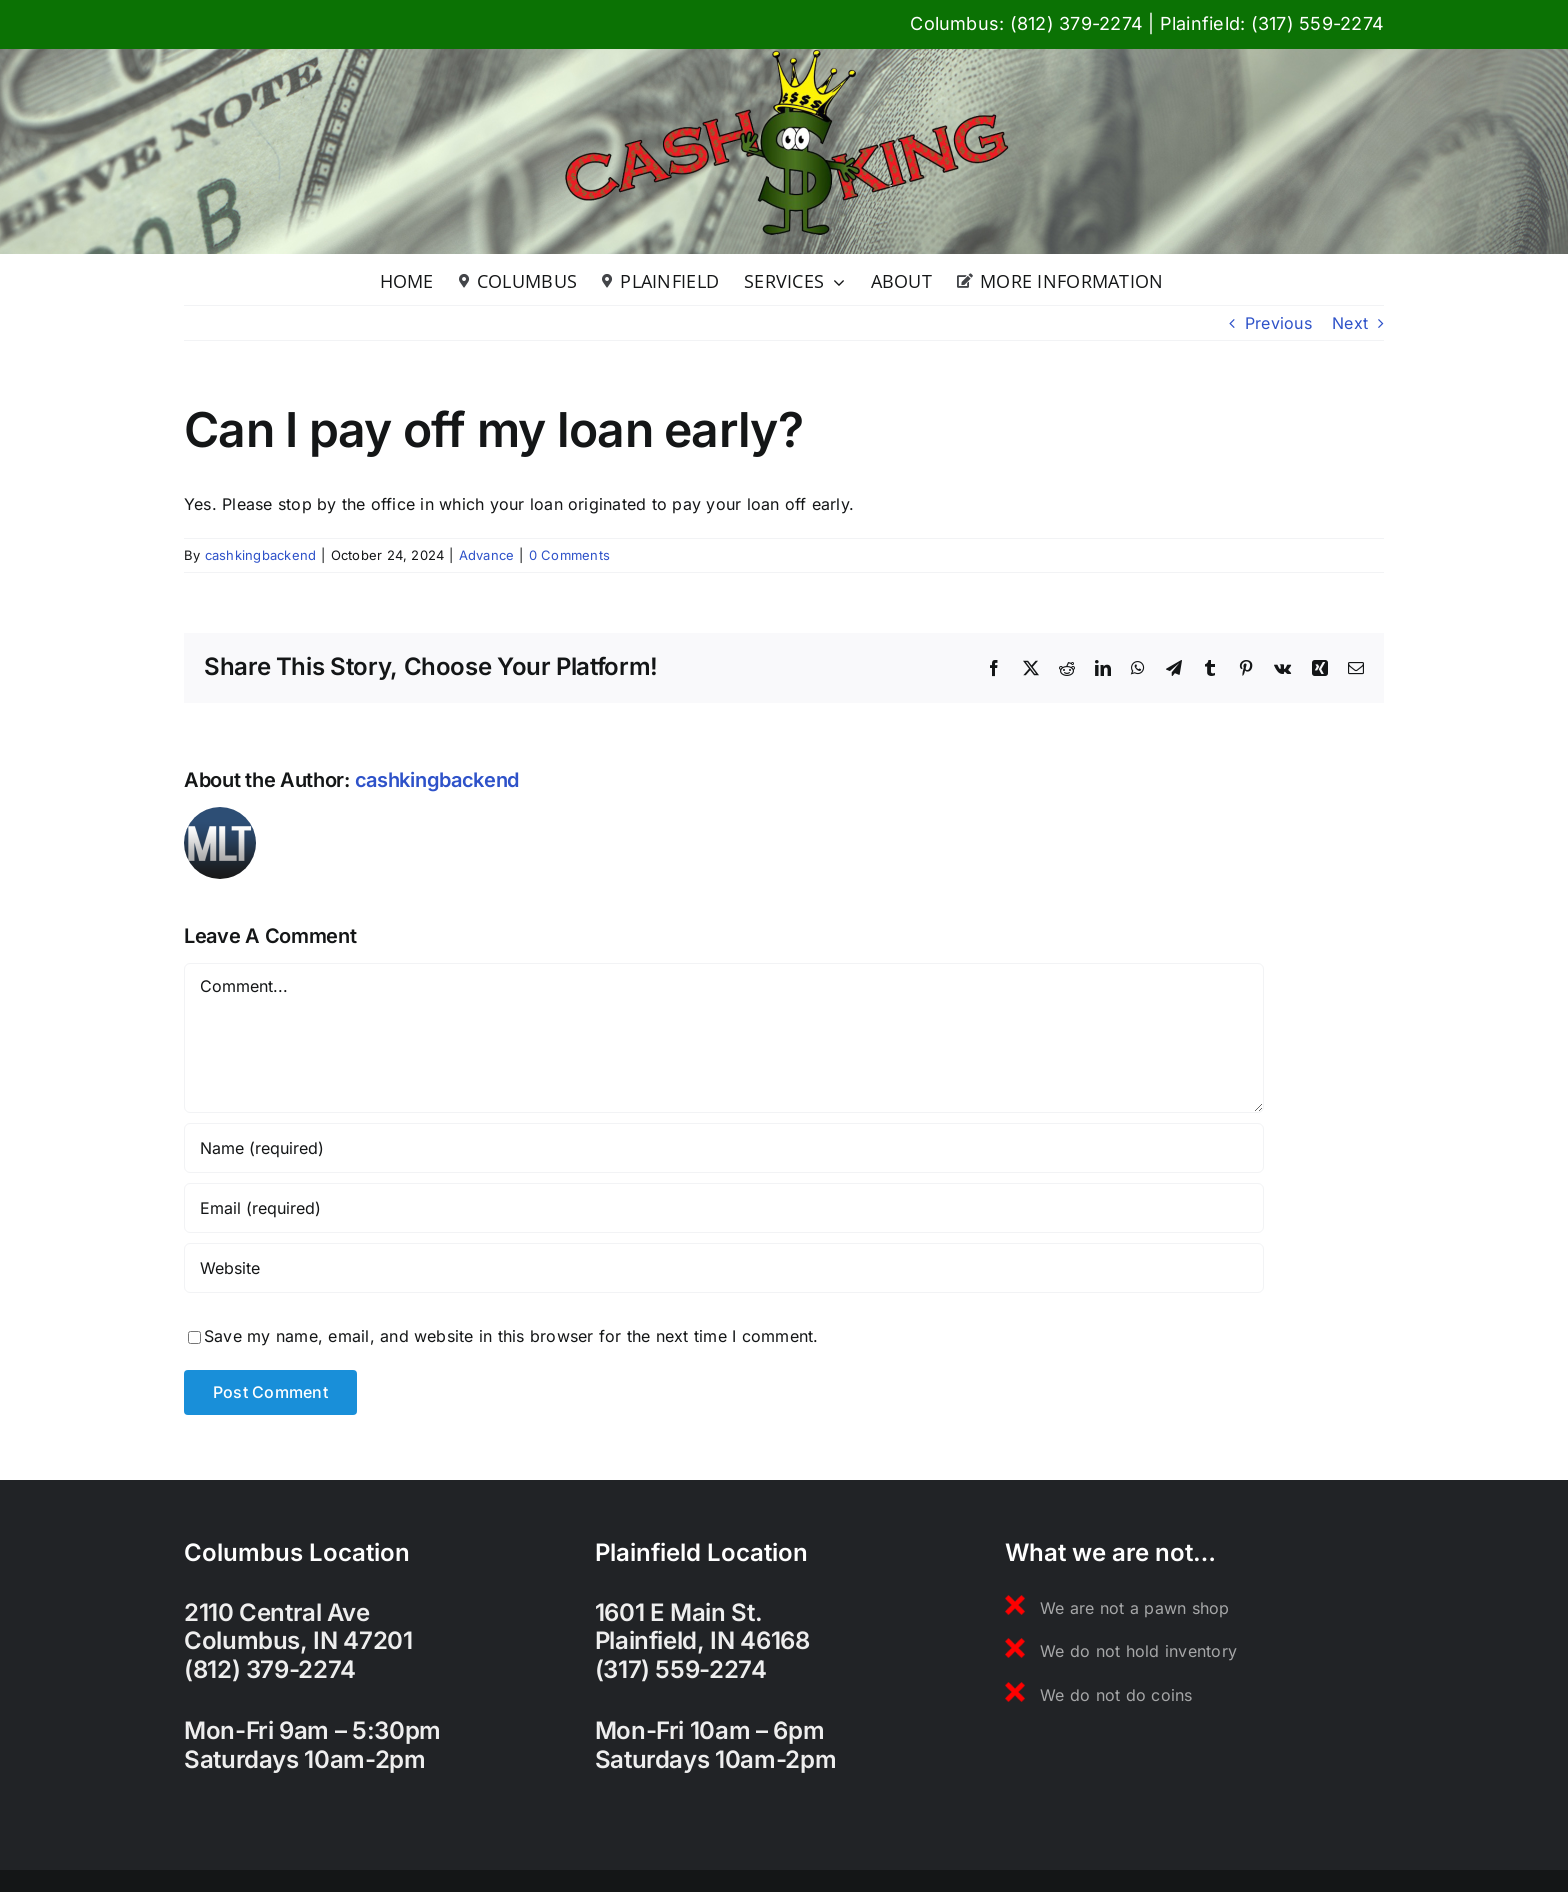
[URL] (724, 1268)
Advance (487, 555)
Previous (1278, 323)
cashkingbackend (261, 555)
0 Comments (569, 555)
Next (1350, 323)
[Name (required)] (724, 1148)
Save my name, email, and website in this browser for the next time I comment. (511, 1336)
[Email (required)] (724, 1208)
